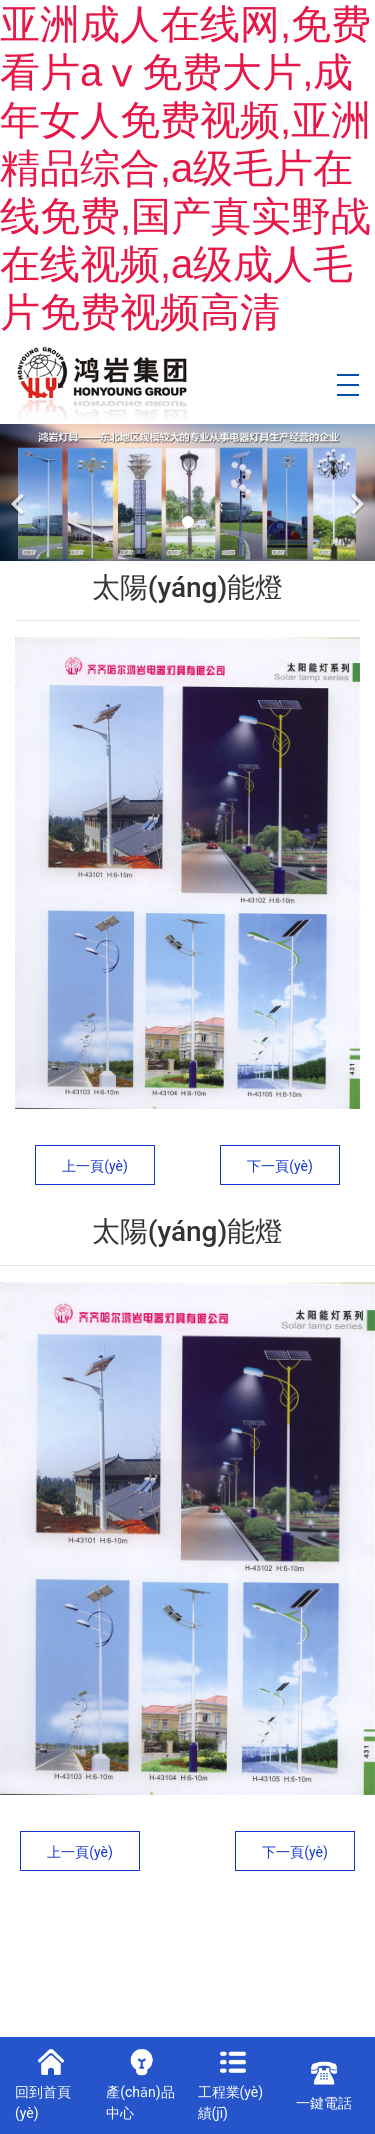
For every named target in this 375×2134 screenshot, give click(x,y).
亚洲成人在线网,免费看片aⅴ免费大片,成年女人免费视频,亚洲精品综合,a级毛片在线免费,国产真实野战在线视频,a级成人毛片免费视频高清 (185, 168)
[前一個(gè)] (20, 492)
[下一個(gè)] (355, 492)
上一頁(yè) (95, 1166)
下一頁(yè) (280, 1166)
